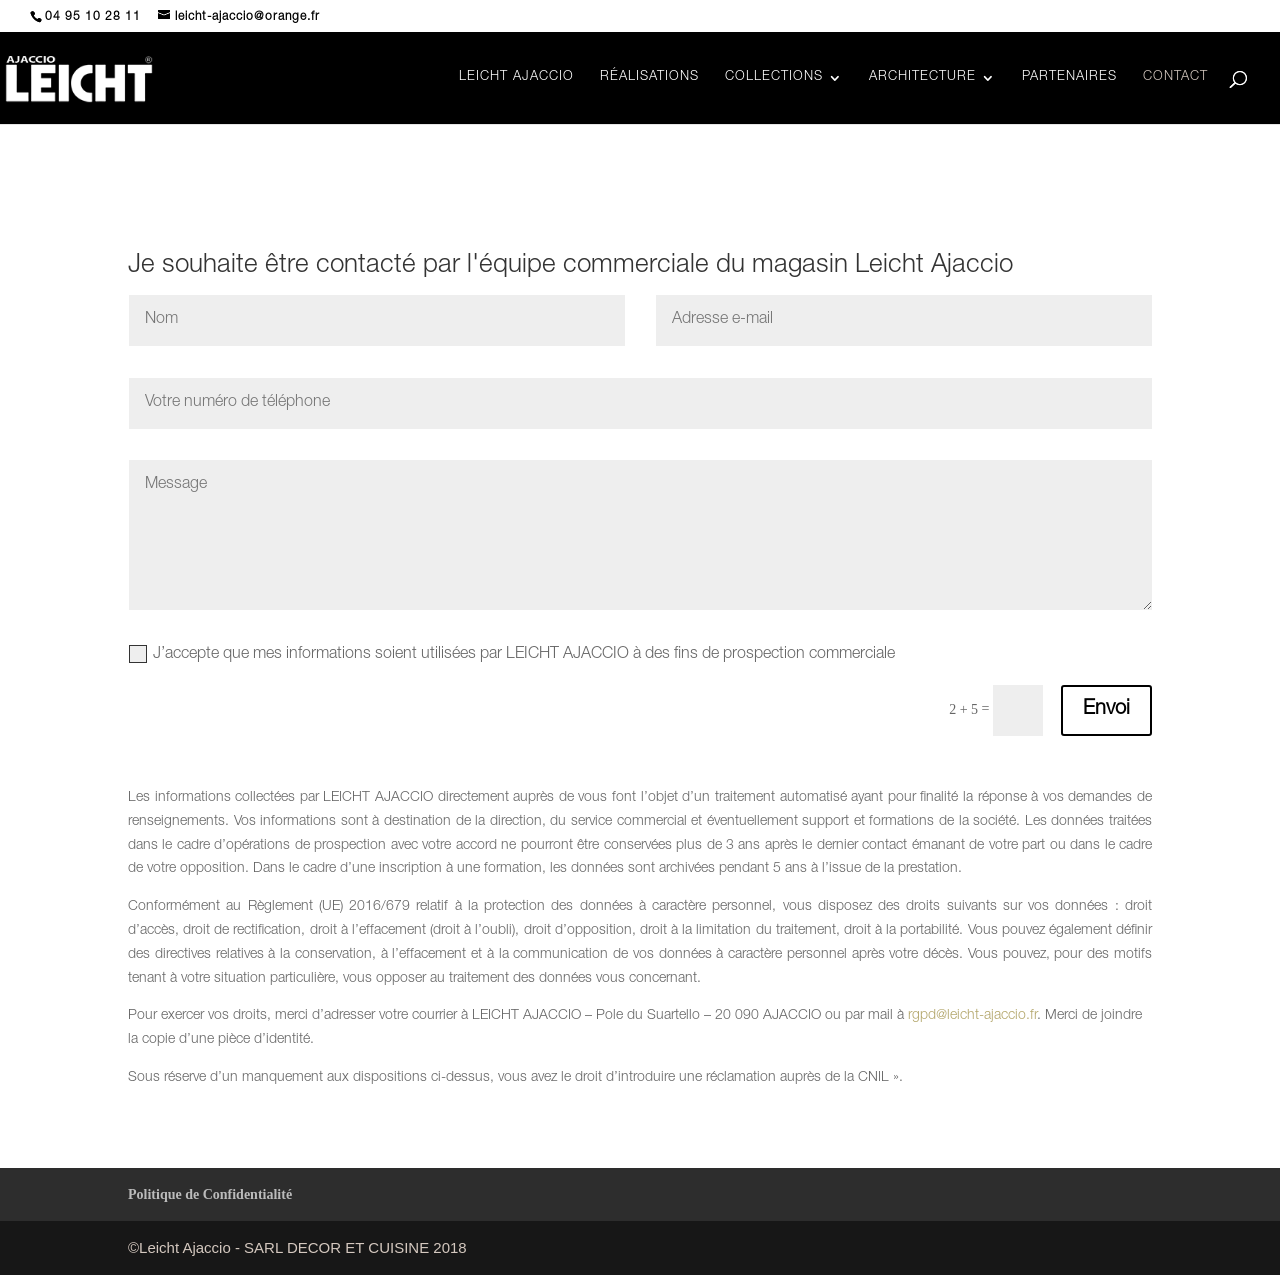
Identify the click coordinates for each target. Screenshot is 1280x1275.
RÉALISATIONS (649, 77)
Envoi (1106, 710)
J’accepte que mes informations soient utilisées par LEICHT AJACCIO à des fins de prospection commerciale (512, 654)
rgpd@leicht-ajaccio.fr (972, 1016)
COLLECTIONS (774, 77)
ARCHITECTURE (922, 77)
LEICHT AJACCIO (516, 77)
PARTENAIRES (1069, 77)
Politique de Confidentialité (210, 1194)
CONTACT (1175, 77)
